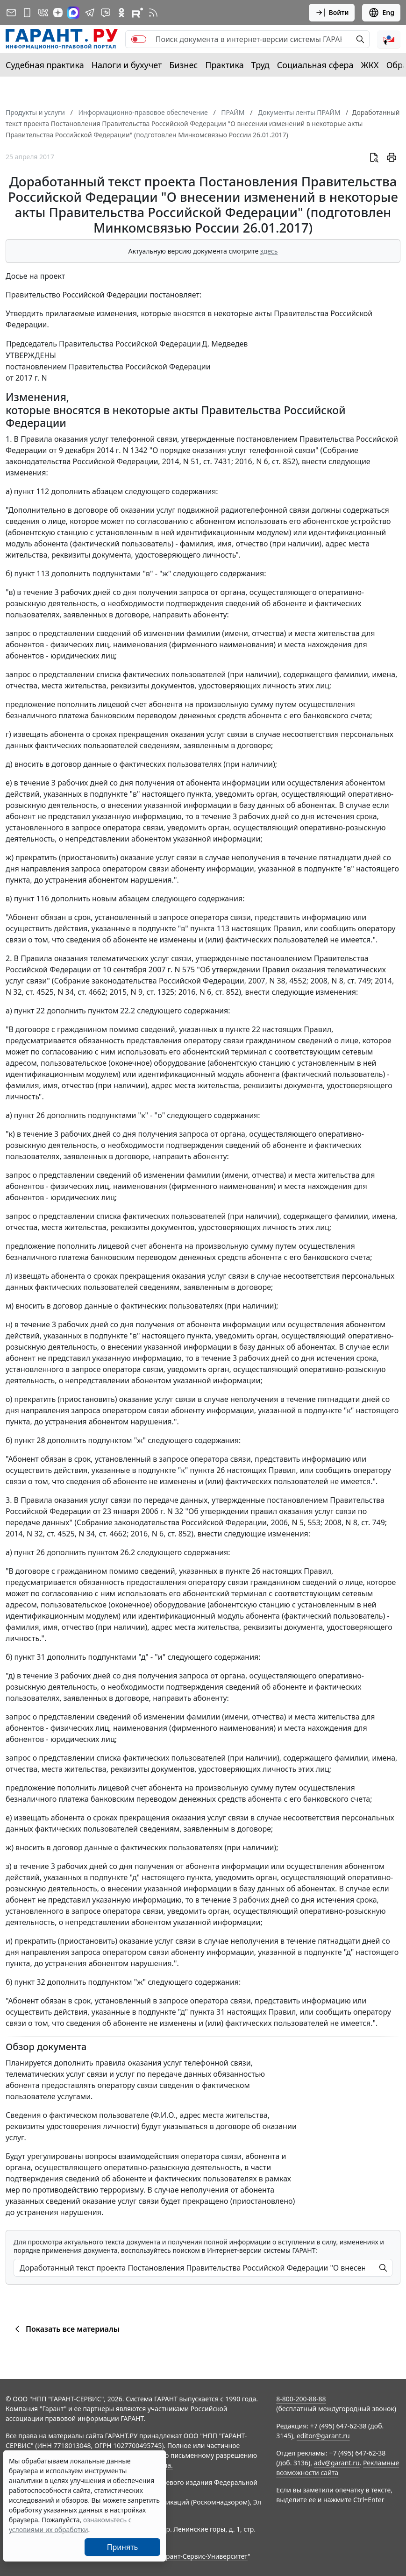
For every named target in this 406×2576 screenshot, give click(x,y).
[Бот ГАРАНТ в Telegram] (105, 12)
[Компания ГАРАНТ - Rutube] (137, 12)
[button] (388, 39)
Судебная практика (45, 65)
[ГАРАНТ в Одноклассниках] (121, 12)
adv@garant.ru (337, 2462)
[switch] (138, 39)
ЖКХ (370, 65)
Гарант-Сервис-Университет (203, 2556)
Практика (224, 65)
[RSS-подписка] (153, 12)
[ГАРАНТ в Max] (73, 13)
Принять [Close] (122, 2547)
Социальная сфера (315, 65)
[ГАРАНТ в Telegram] (89, 12)
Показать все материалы (66, 2329)
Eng (381, 12)
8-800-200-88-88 (301, 2398)
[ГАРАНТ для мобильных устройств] (27, 12)
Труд (260, 65)
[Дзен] (58, 12)
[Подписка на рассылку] (11, 12)
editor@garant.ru (323, 2435)
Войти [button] (332, 12)
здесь (269, 251)
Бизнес (183, 65)
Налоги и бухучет (127, 65)
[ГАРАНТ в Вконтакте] (43, 12)
